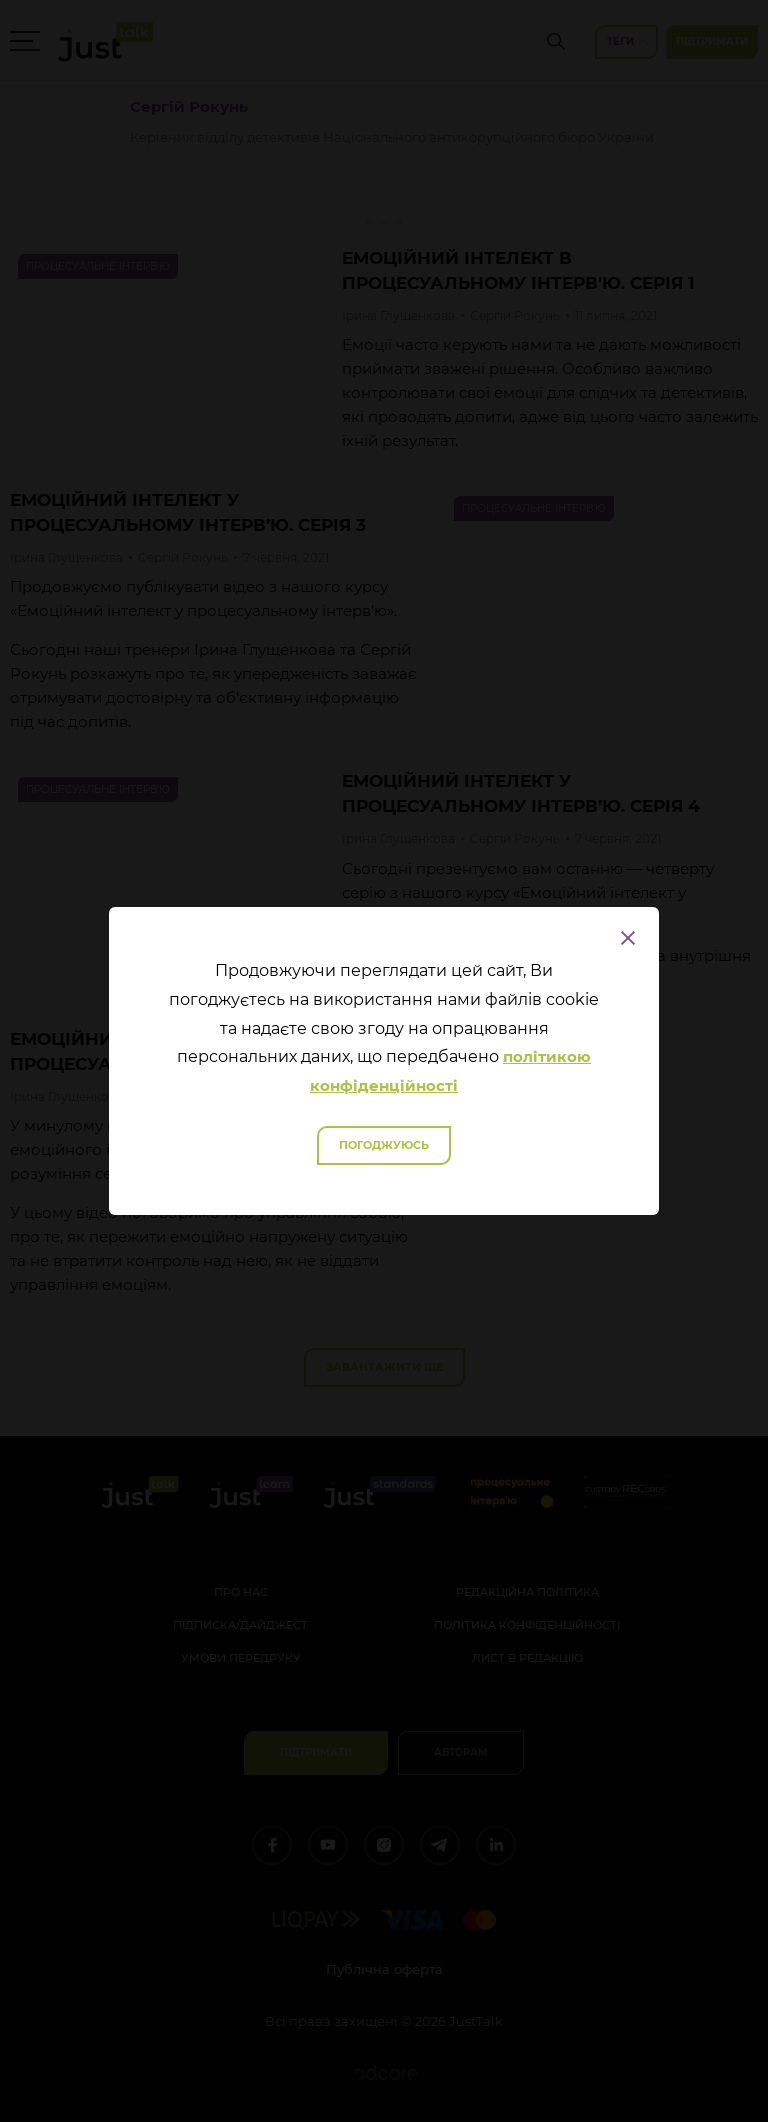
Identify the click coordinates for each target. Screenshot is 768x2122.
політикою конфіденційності (450, 1071)
